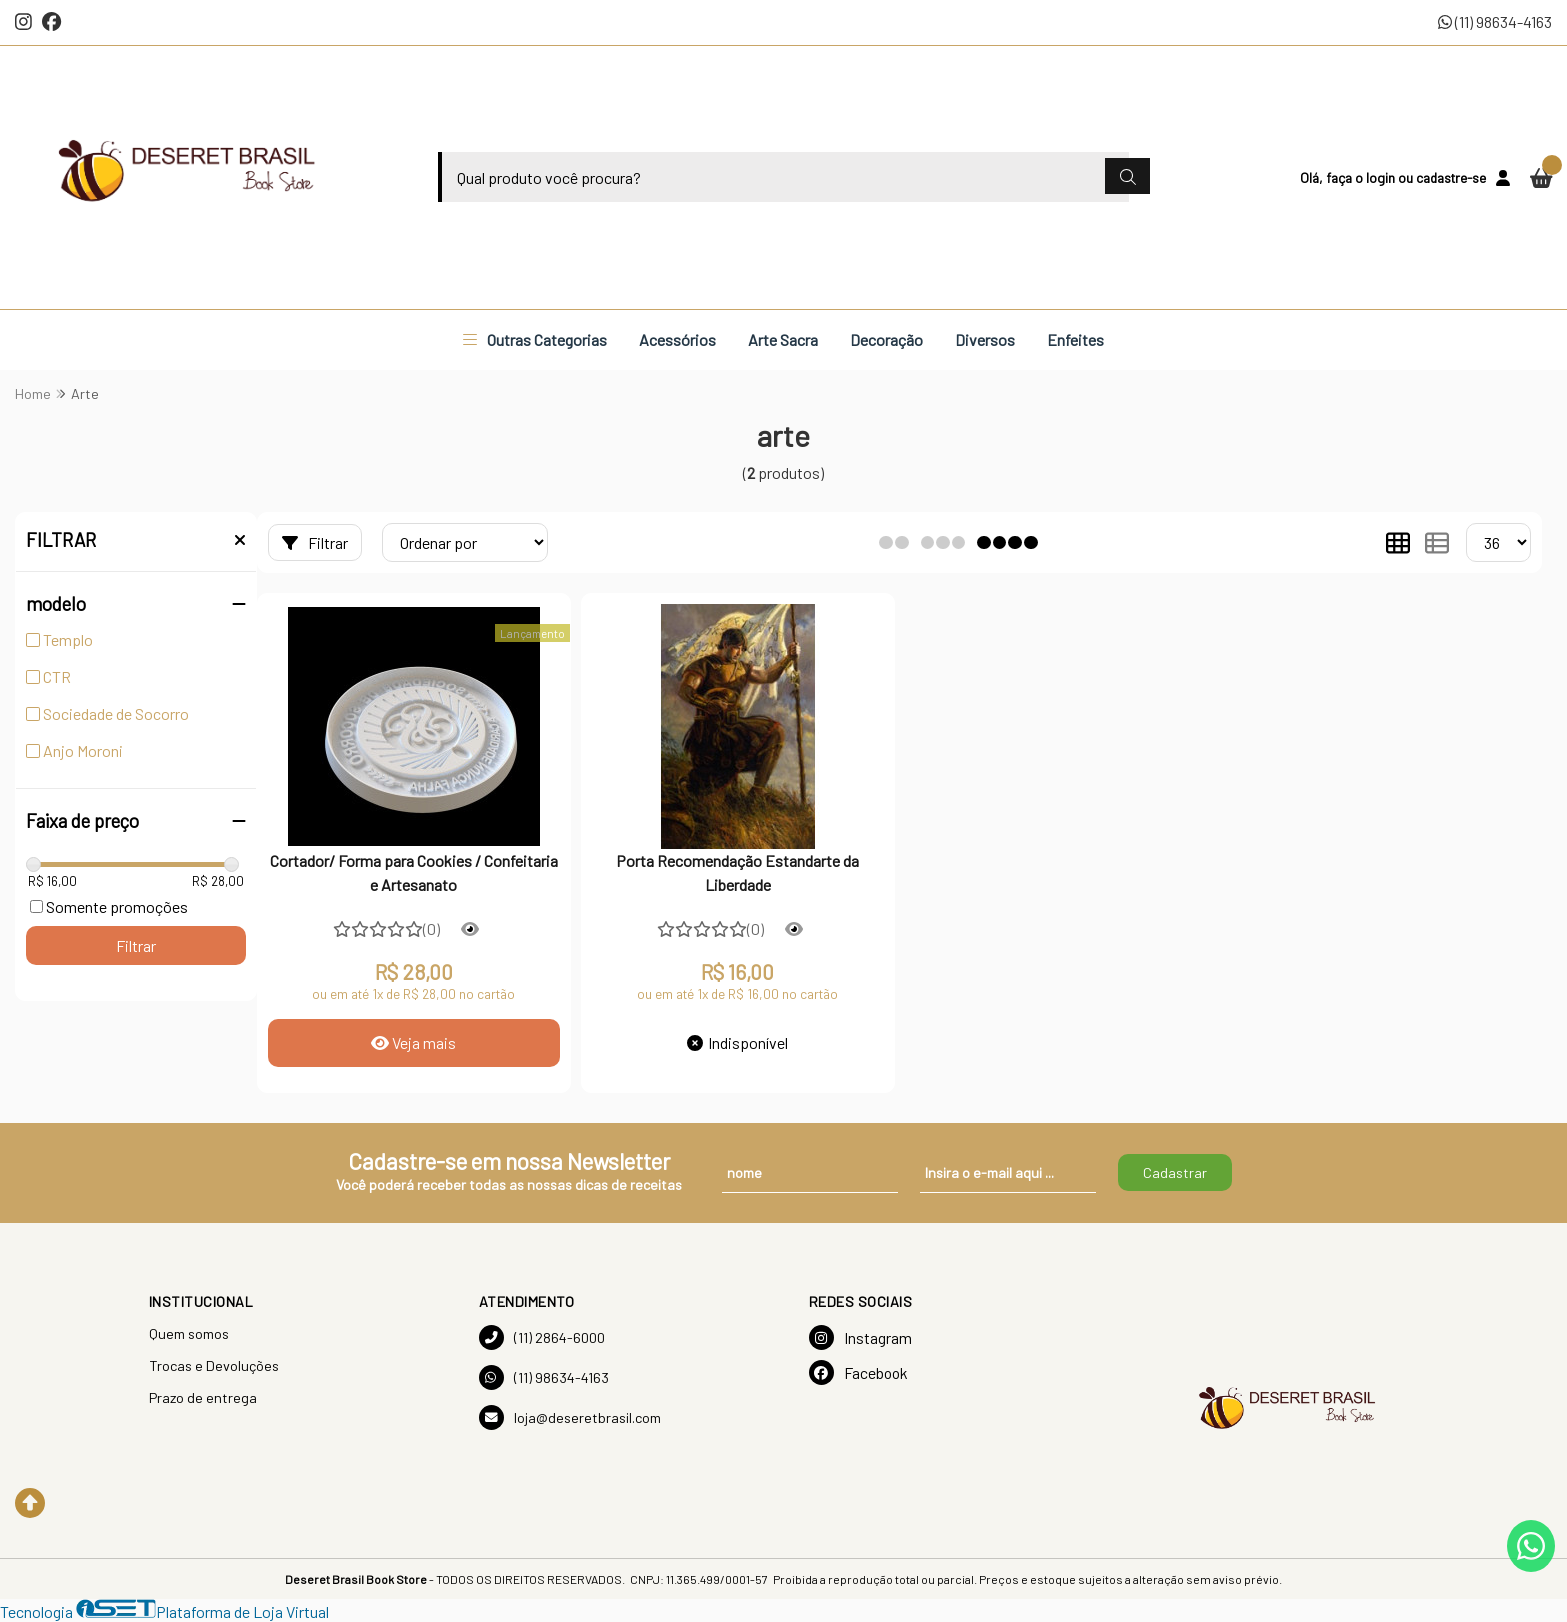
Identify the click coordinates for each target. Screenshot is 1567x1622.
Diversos (985, 339)
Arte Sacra (783, 339)
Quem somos (189, 1333)
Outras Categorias (535, 339)
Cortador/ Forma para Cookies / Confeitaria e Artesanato (414, 872)
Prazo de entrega (203, 1397)
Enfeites (1075, 339)
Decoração (886, 339)
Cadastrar (1175, 1172)
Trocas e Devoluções (214, 1365)
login (1382, 177)
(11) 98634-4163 (1495, 21)
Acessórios (677, 339)
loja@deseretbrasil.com (570, 1417)
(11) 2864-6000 (542, 1337)
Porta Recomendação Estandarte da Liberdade (737, 872)
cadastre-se (1451, 177)
